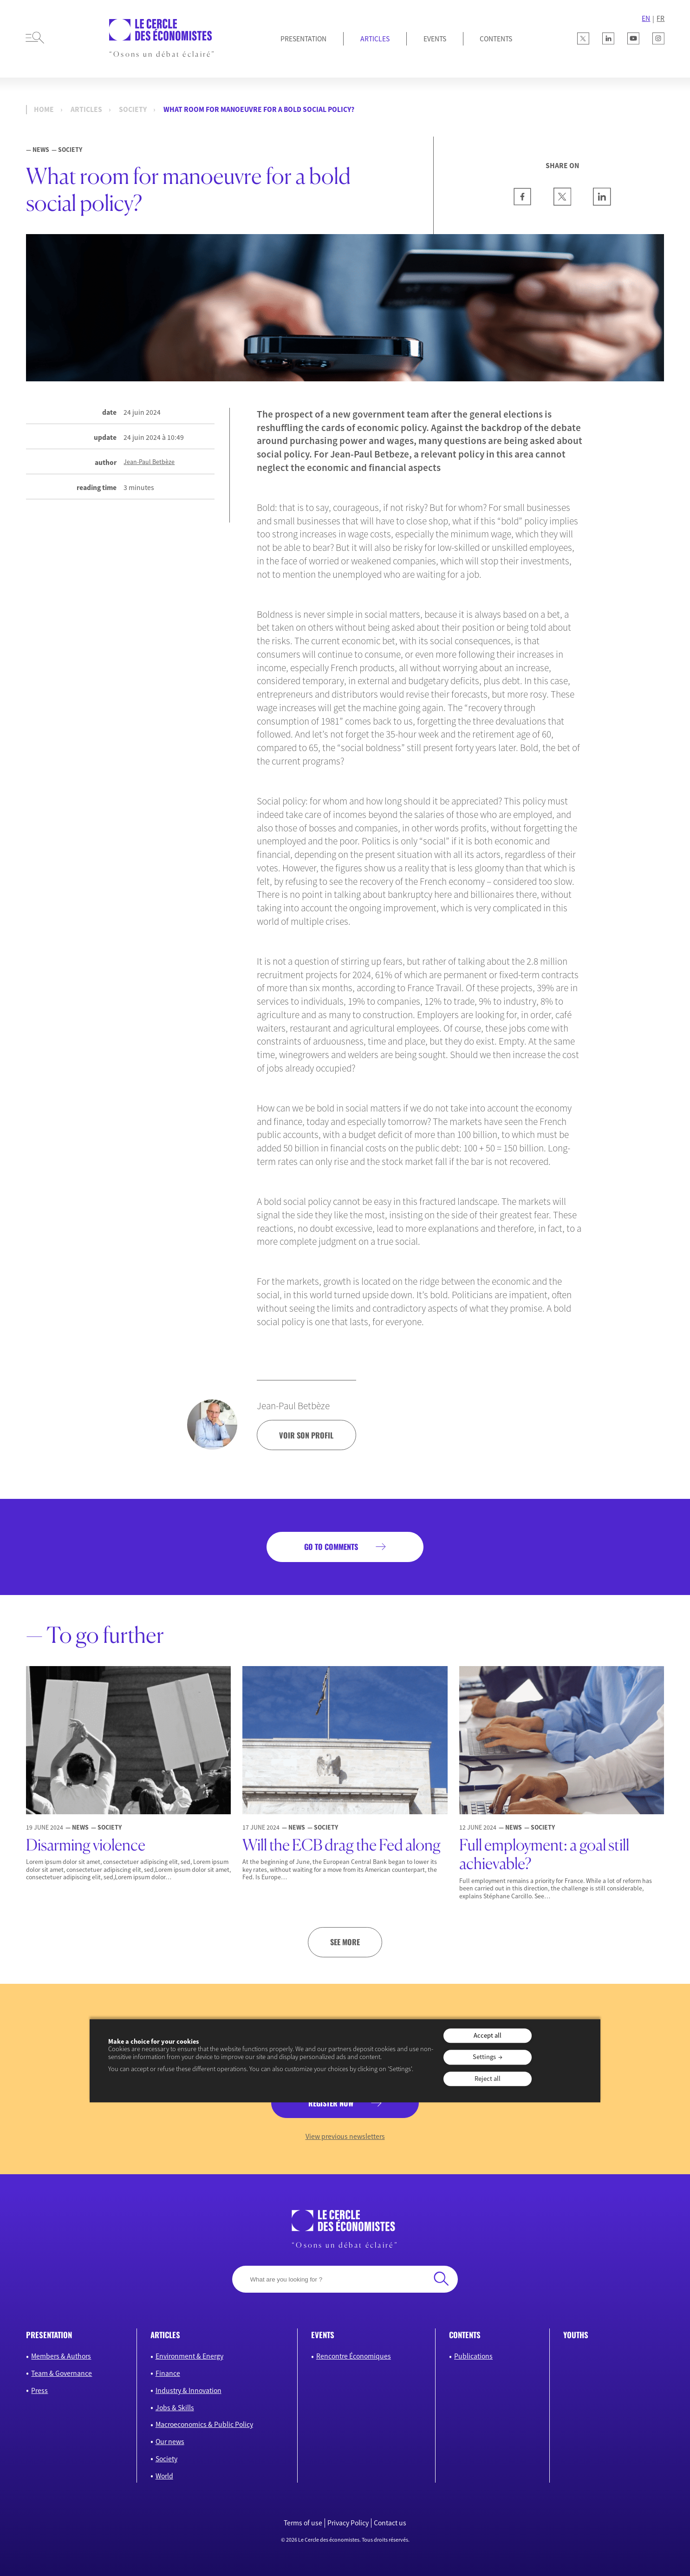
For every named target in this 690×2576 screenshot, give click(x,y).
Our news (170, 2441)
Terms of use (303, 2522)
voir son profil (306, 1435)
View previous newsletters (345, 2136)
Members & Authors (61, 2356)
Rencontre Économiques (353, 2356)
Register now (330, 2103)
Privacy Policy (348, 2522)
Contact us (390, 2522)
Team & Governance (61, 2373)
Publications (473, 2356)
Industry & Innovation (188, 2390)
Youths (575, 2335)
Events (434, 38)
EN (646, 18)
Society (133, 109)
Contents (496, 38)
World (164, 2475)
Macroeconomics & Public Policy (204, 2424)
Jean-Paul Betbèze (149, 462)
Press (39, 2390)
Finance (168, 2373)
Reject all (488, 2078)
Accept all (487, 2035)
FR (660, 18)
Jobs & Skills (175, 2407)
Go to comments (331, 1546)
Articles (375, 38)
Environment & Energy (189, 2356)
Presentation (303, 38)
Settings (484, 2057)
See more (345, 1942)
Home (44, 109)
